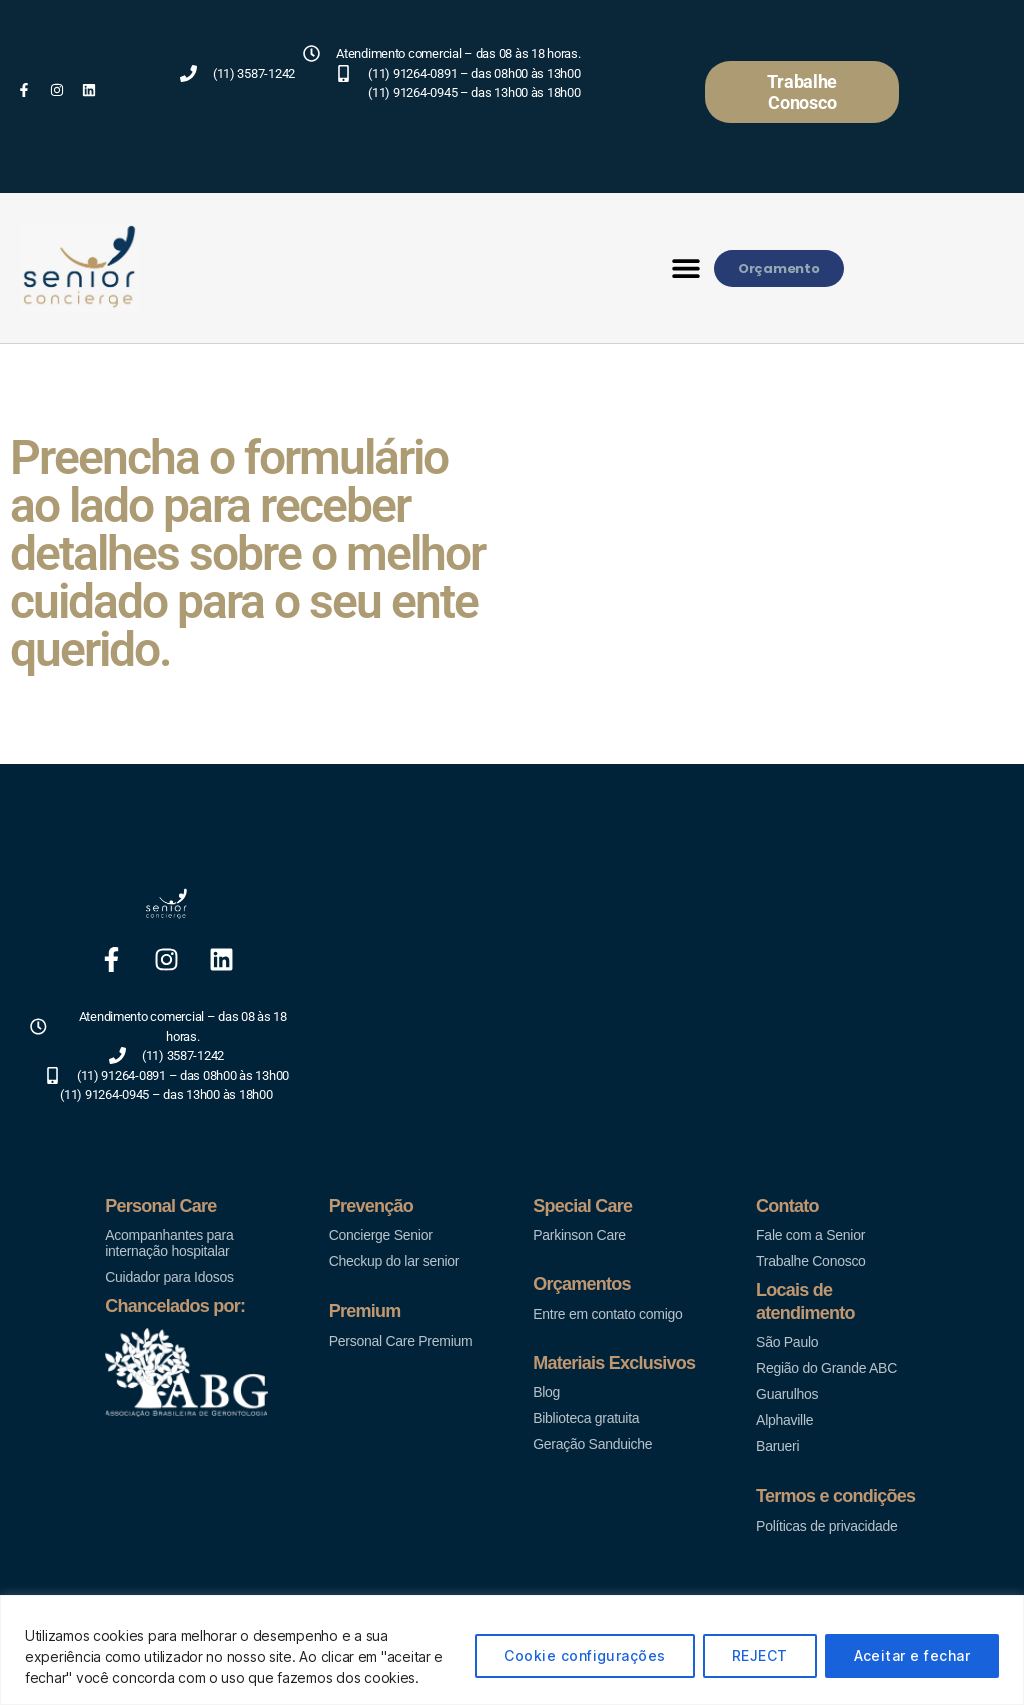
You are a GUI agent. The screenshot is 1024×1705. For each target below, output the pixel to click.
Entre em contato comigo (607, 1314)
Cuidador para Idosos (169, 1277)
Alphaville (784, 1420)
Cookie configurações (584, 1655)
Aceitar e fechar (912, 1655)
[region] (512, 1650)
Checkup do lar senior (394, 1261)
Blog (546, 1392)
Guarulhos (787, 1394)
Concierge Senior (381, 1235)
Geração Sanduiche (592, 1444)
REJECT (760, 1655)
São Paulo (787, 1342)
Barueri (777, 1446)
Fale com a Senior (810, 1235)
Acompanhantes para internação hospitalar (169, 1243)
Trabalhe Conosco (811, 1261)
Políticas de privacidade (826, 1526)
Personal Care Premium (401, 1341)
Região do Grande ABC (826, 1368)
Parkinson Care (579, 1235)
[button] (686, 268)
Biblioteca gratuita (586, 1418)
